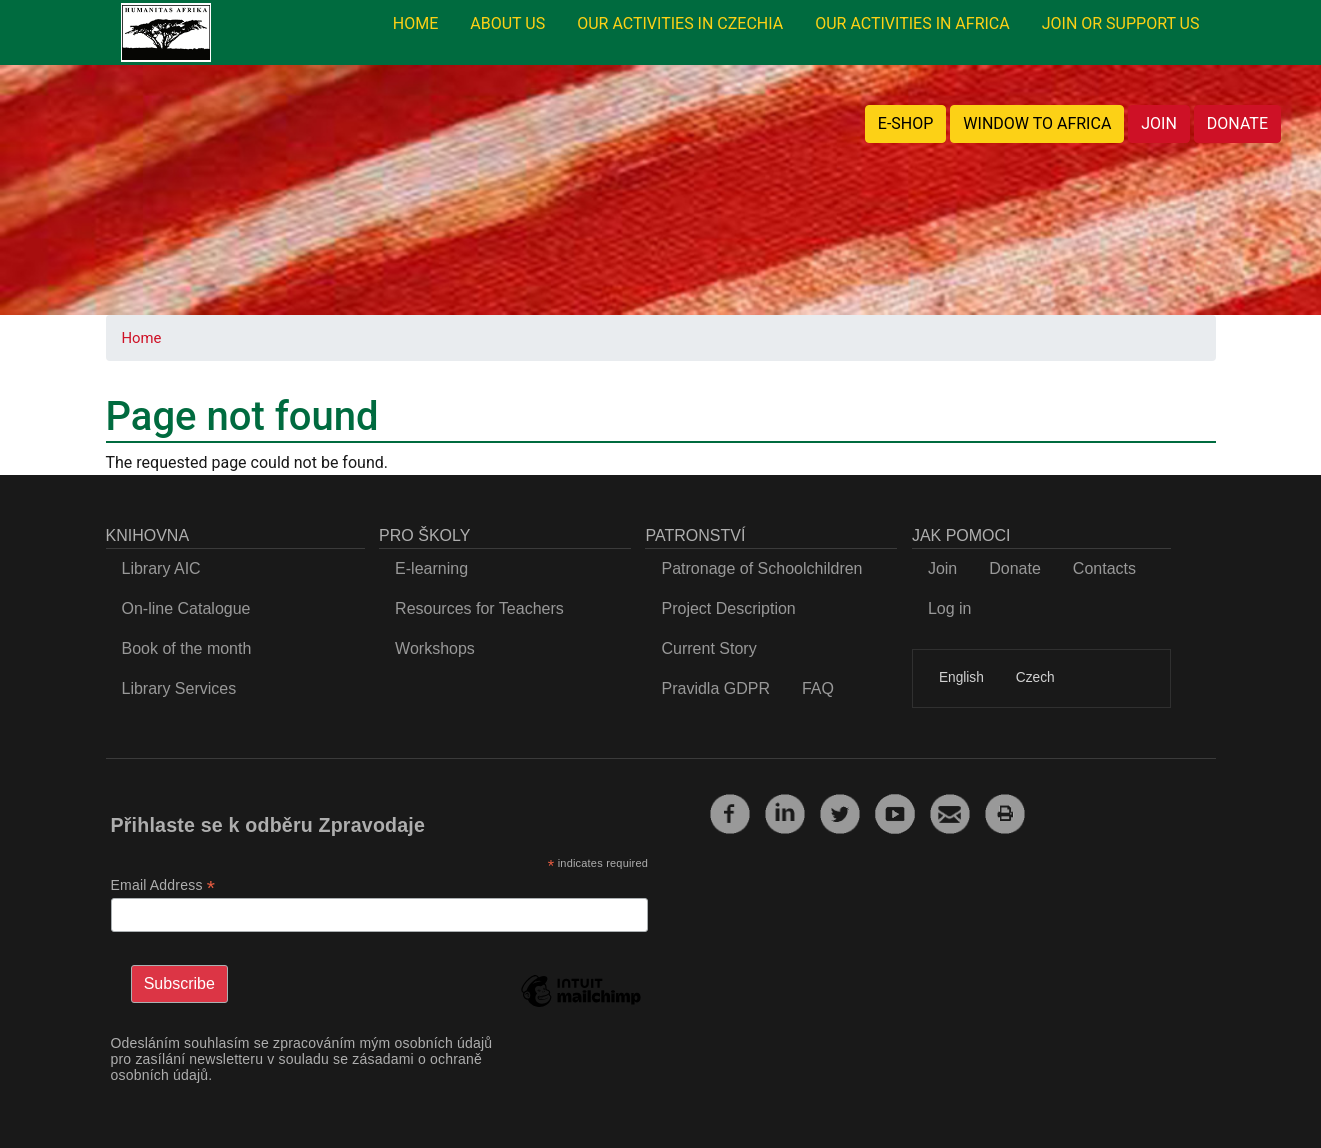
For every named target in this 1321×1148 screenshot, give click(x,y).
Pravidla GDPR (715, 688)
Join (942, 568)
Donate (1015, 568)
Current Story (708, 648)
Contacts (1104, 568)
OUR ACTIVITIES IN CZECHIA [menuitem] (680, 23)
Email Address (163, 885)
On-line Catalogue (186, 608)
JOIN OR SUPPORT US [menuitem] (1121, 23)
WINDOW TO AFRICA (1037, 123)
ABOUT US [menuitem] (507, 23)
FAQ (818, 688)
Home (142, 338)
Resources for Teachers (479, 608)
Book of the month (187, 648)
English (961, 677)
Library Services (179, 688)
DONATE (1237, 123)
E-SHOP (906, 123)
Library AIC (161, 568)
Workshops (435, 648)
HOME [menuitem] (415, 23)
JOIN (1159, 123)
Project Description (728, 608)
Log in (950, 608)
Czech (1035, 677)
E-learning (431, 568)
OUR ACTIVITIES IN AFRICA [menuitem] (912, 23)
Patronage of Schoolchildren (761, 568)
